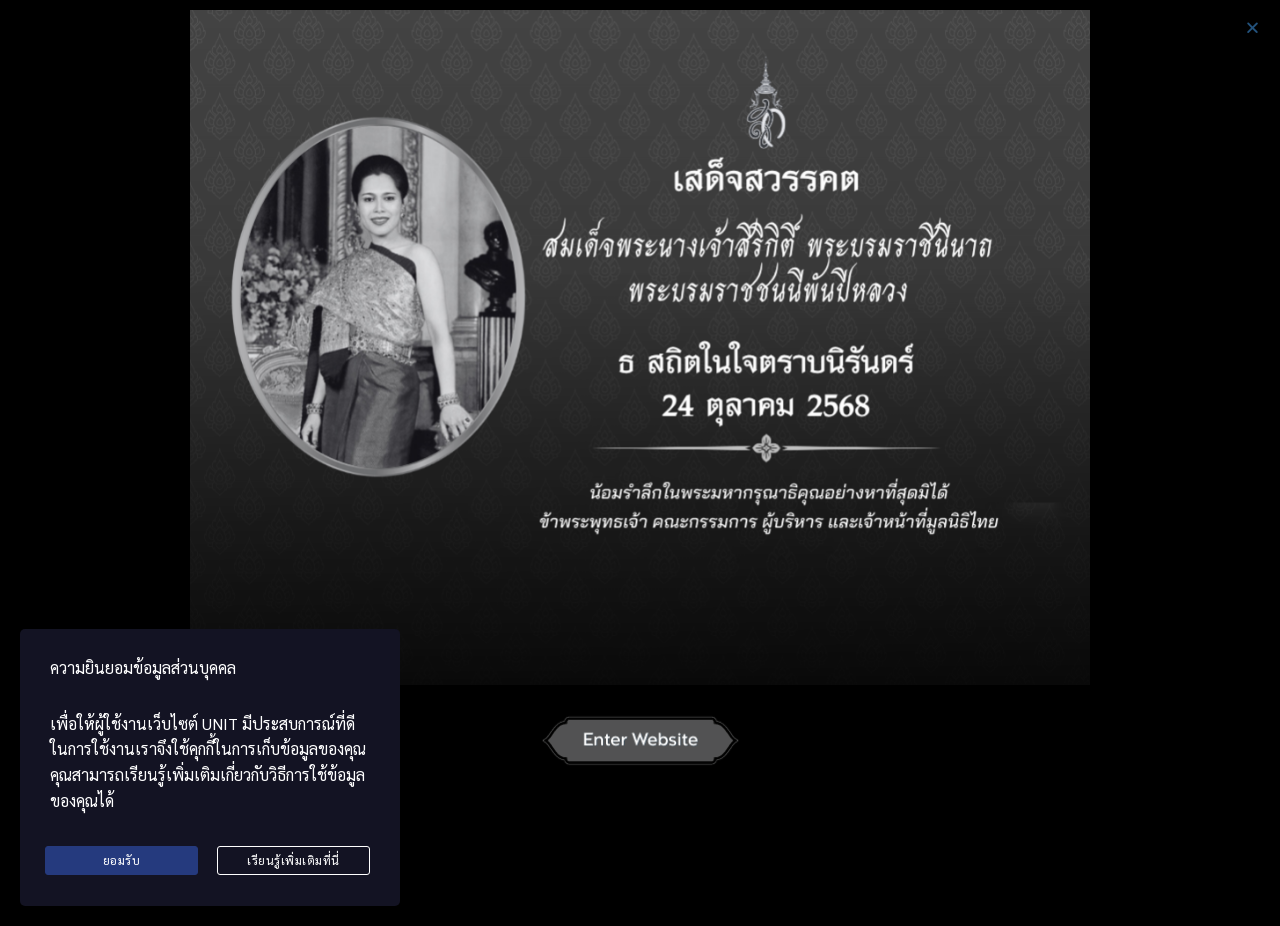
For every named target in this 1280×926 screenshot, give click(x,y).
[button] (1252, 27)
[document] (640, 463)
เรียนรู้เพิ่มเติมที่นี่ (293, 861)
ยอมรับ (122, 861)
